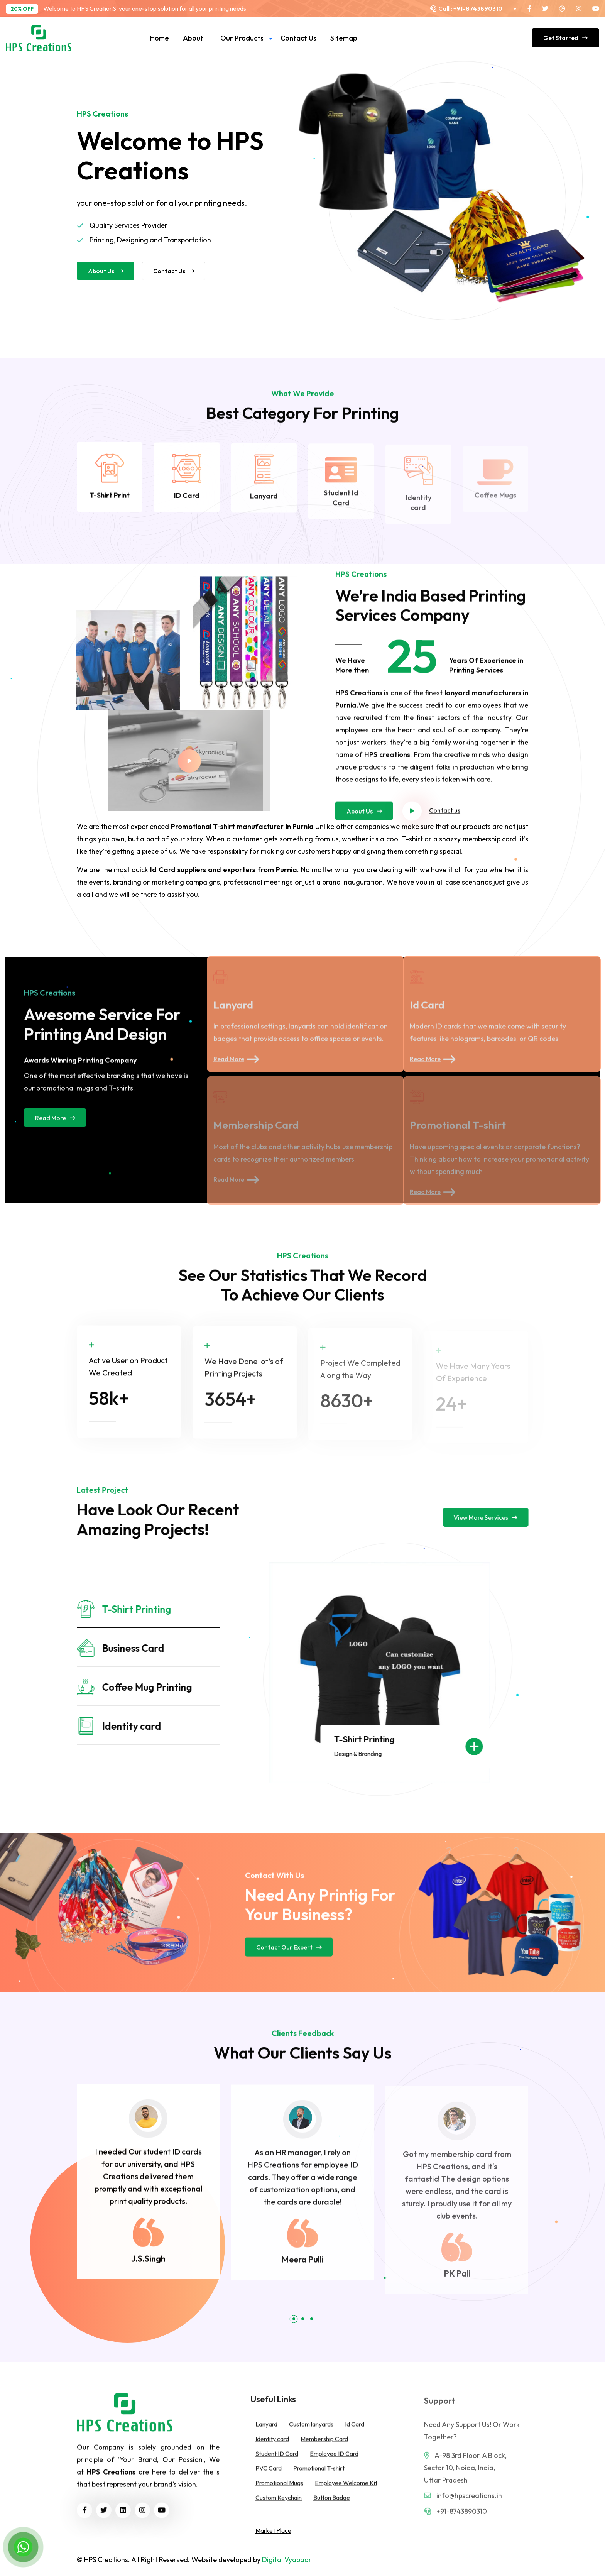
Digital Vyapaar (286, 2559)
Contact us (298, 38)
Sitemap (343, 38)
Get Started (565, 38)
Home (159, 38)
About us (106, 271)
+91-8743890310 (477, 8)
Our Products (242, 38)
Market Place (273, 2530)
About (193, 38)
